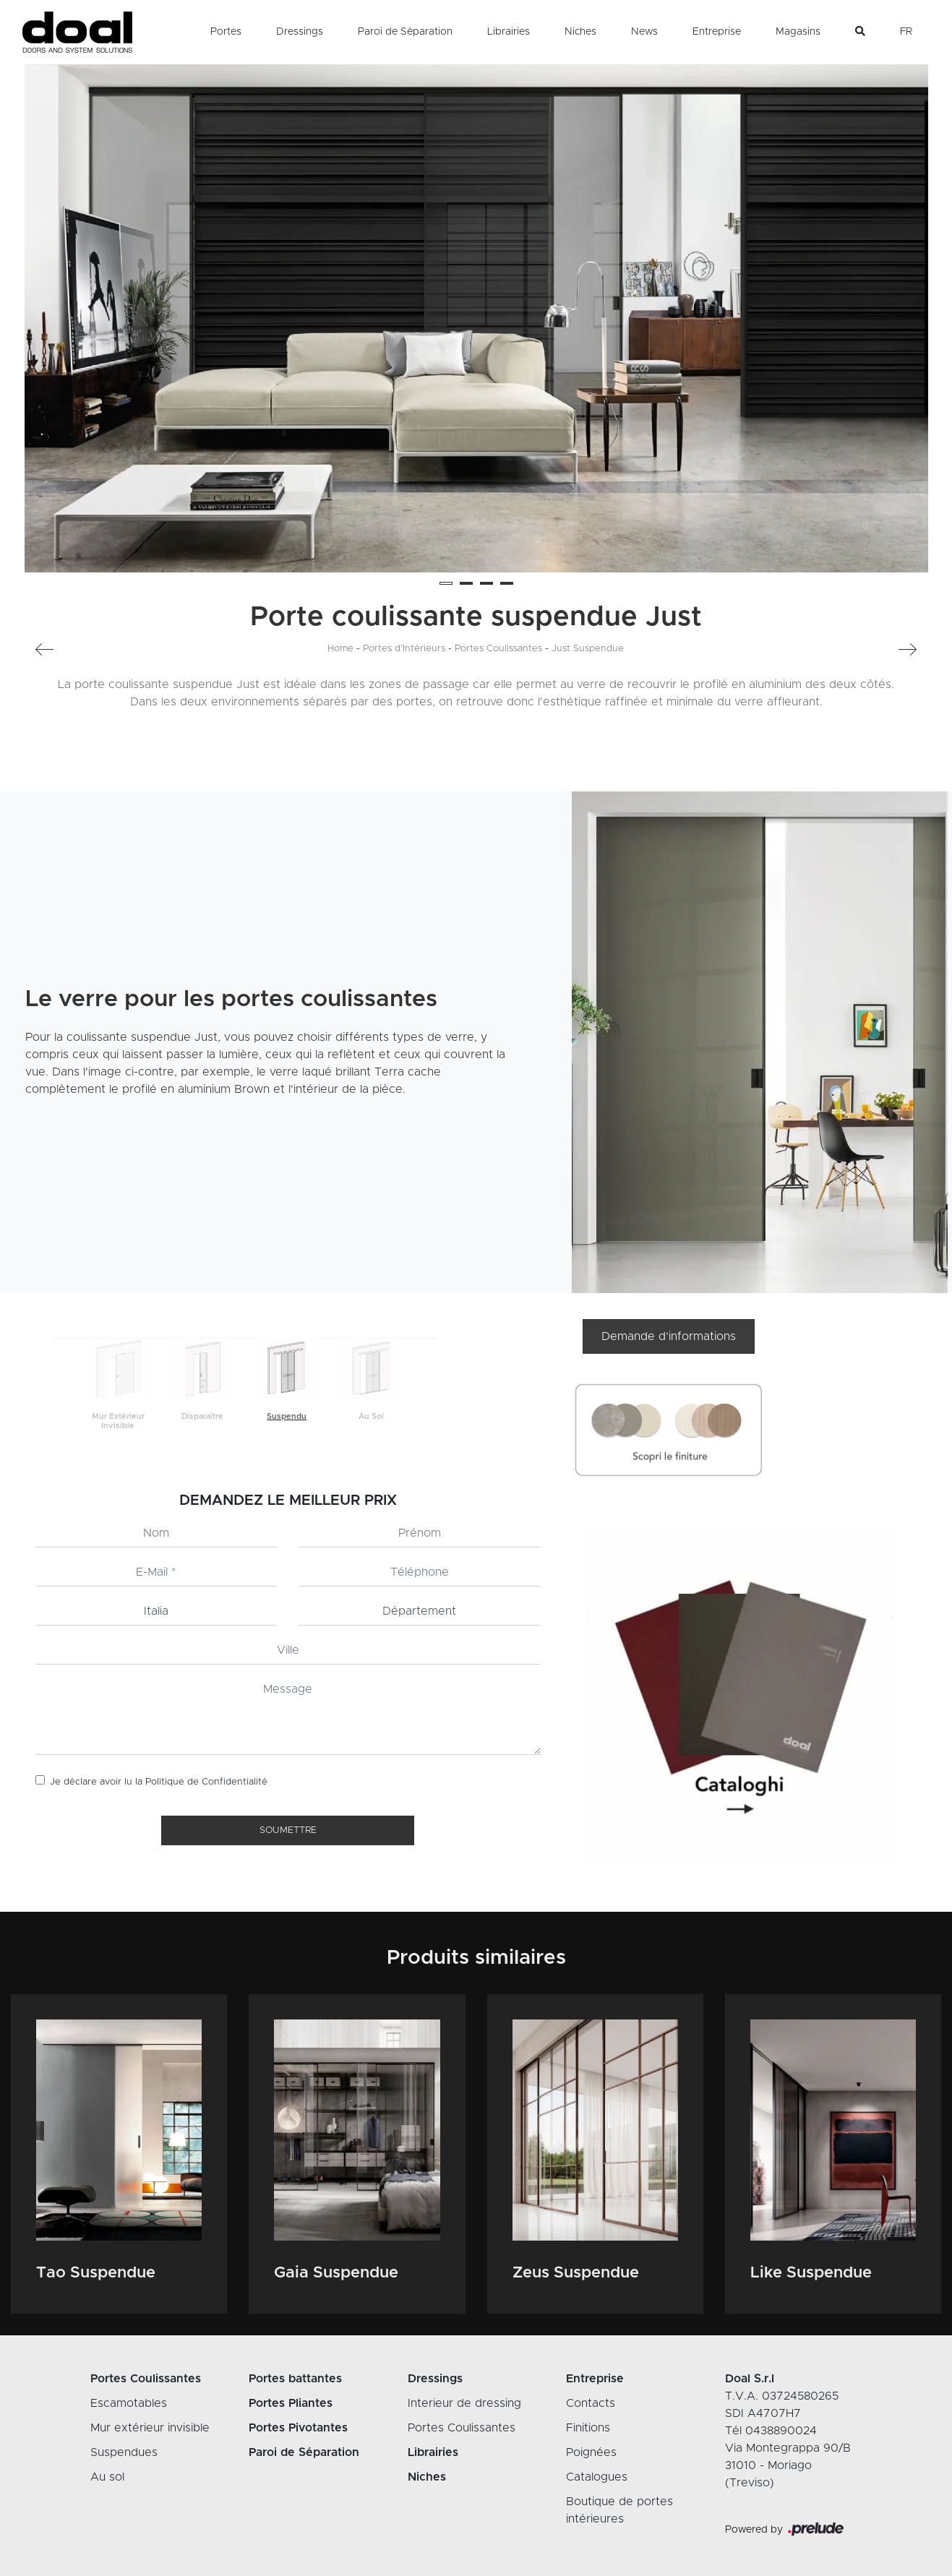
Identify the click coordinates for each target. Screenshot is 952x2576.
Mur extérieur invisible (150, 2428)
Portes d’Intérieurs (404, 648)
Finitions (588, 2428)
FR (906, 32)
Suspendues (124, 2452)
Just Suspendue (588, 648)
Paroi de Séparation (405, 32)
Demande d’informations (668, 1336)
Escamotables (128, 2403)
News (644, 32)
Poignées (591, 2452)
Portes (225, 32)
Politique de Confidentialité (206, 1782)
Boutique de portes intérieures (619, 2510)
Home (340, 648)
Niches (580, 32)
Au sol (107, 2477)
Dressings (299, 32)
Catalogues (596, 2477)
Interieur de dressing (464, 2403)
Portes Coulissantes (498, 648)
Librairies (508, 32)
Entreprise (716, 32)
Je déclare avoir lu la (158, 1782)
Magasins (798, 32)
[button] (446, 583)
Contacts (590, 2403)
